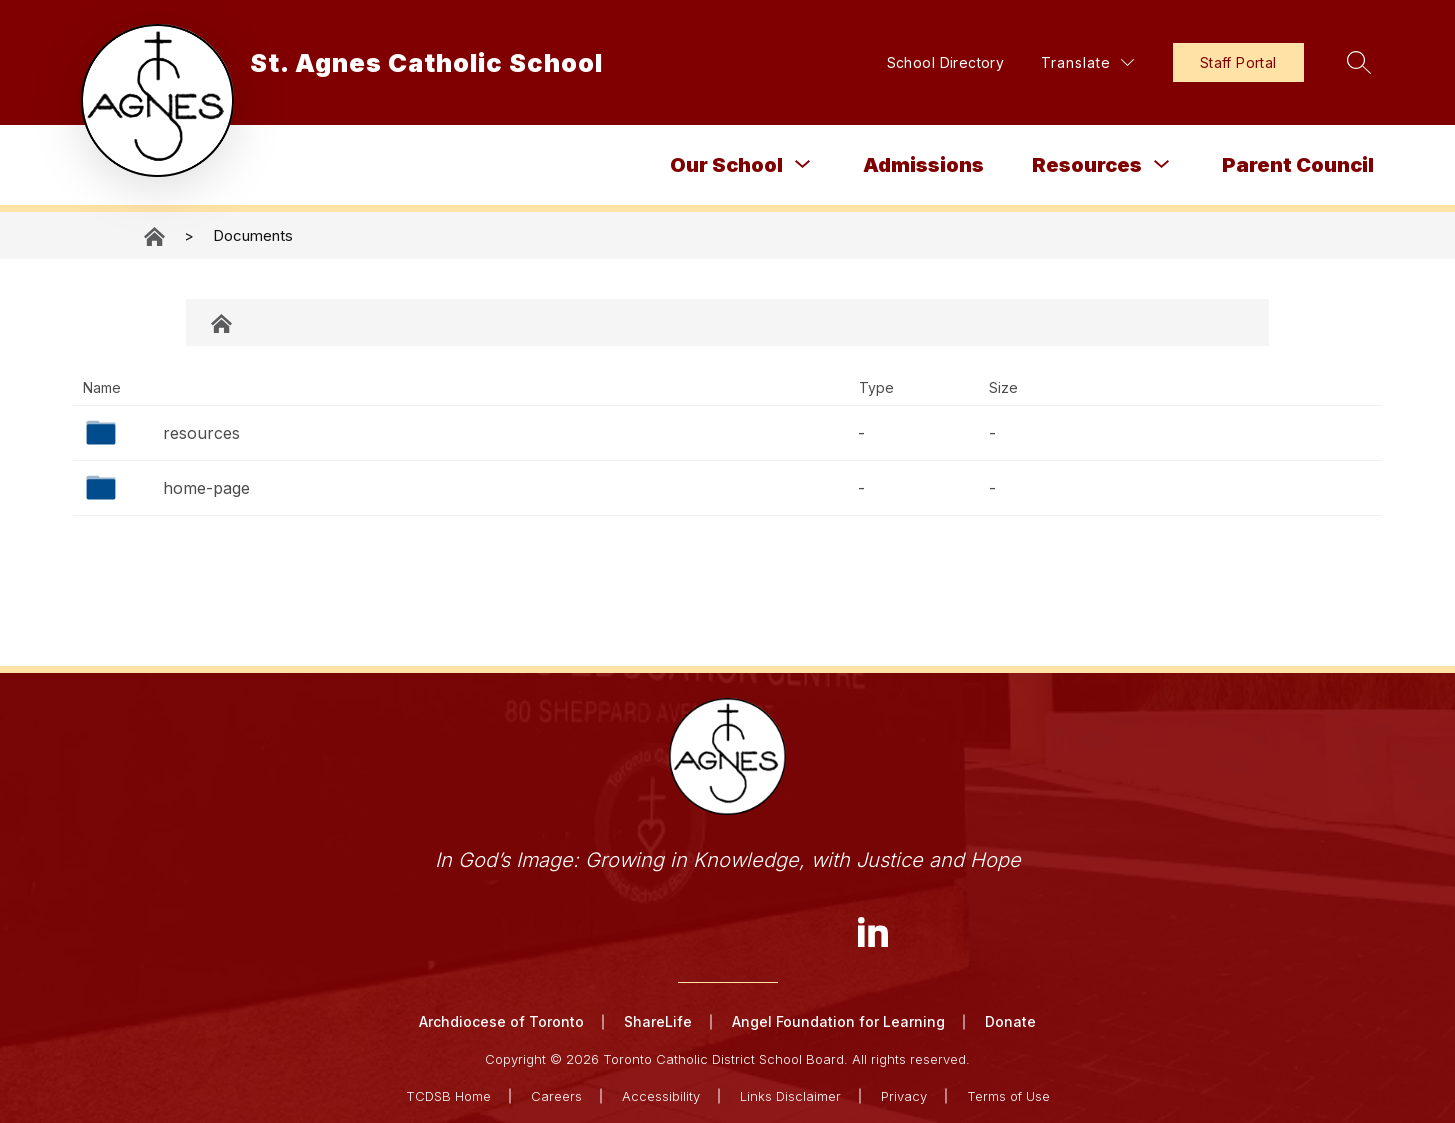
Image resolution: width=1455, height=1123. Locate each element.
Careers (556, 1095)
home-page (206, 488)
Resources (1087, 165)
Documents (253, 235)
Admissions (923, 165)
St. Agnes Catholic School (156, 236)
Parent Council (1298, 165)
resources (201, 433)
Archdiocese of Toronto (501, 1021)
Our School (726, 165)
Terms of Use (1008, 1095)
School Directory (933, 62)
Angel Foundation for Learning (838, 1021)
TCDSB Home (448, 1095)
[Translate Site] (1075, 62)
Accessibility (661, 1095)
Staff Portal (1225, 62)
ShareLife (658, 1021)
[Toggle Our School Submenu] (803, 164)
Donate (1010, 1021)
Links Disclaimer (790, 1095)
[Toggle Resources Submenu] (1162, 164)
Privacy (904, 1095)
